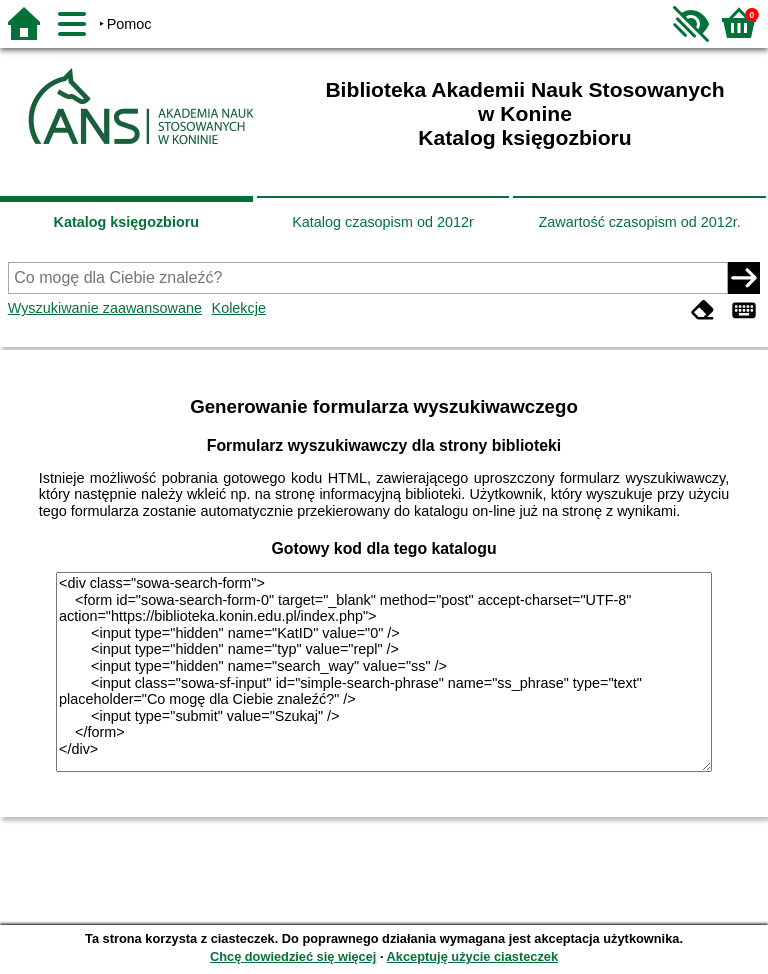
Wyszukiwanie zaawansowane (105, 308)
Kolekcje (239, 308)
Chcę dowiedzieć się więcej (293, 956)
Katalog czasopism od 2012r (383, 222)
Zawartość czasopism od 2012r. (639, 222)
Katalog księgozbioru (127, 222)
